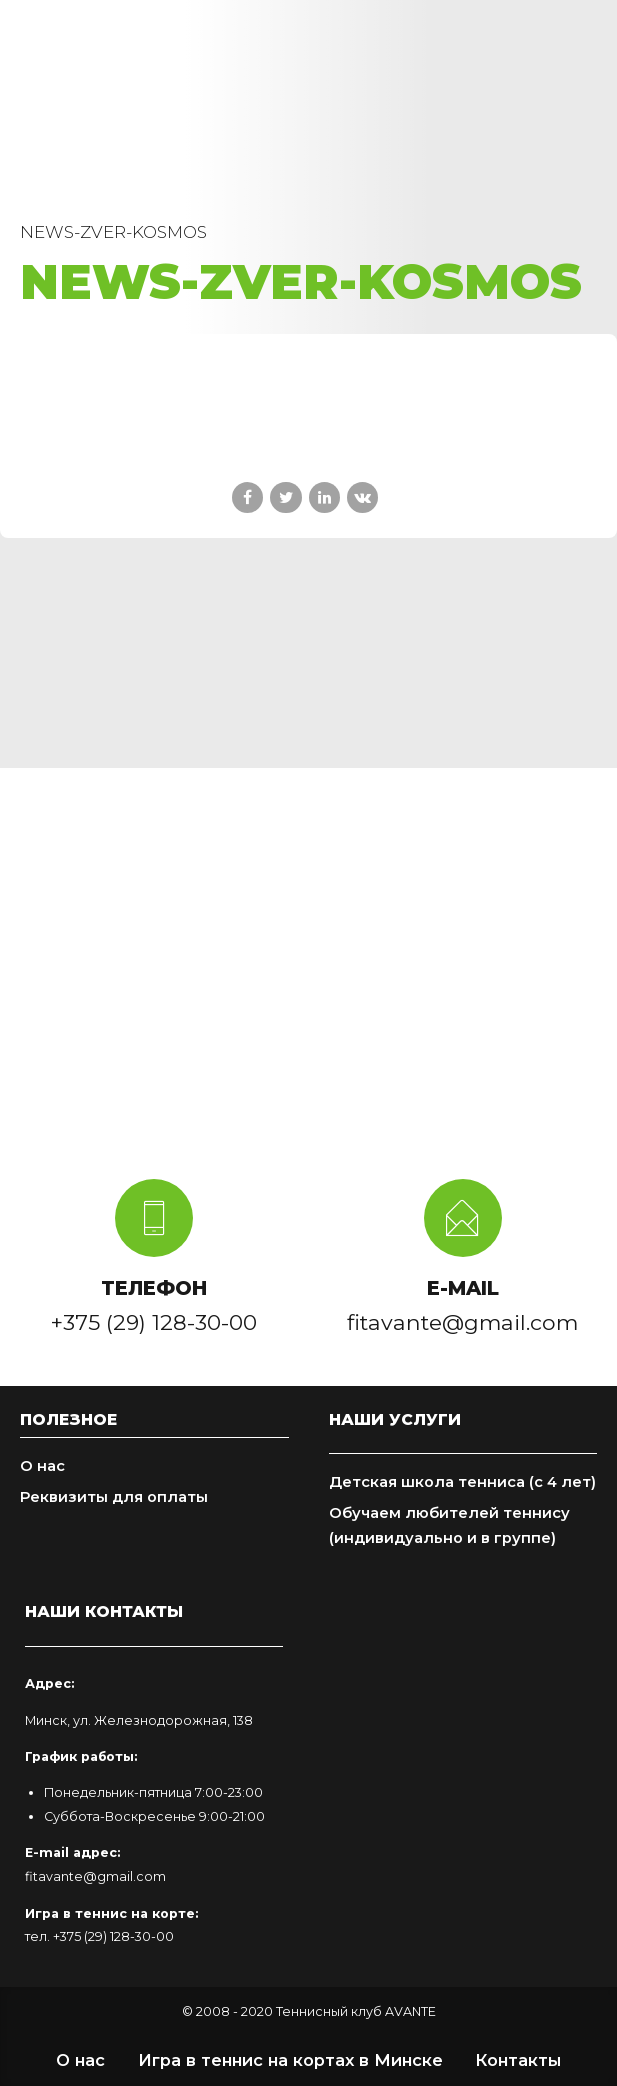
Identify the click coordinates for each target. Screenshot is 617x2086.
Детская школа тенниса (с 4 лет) (462, 1482)
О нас (42, 1466)
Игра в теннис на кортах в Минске (290, 2060)
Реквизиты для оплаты (114, 1497)
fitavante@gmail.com (95, 1876)
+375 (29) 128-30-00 (113, 1936)
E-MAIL (463, 1288)
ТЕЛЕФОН (154, 1288)
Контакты (518, 2060)
